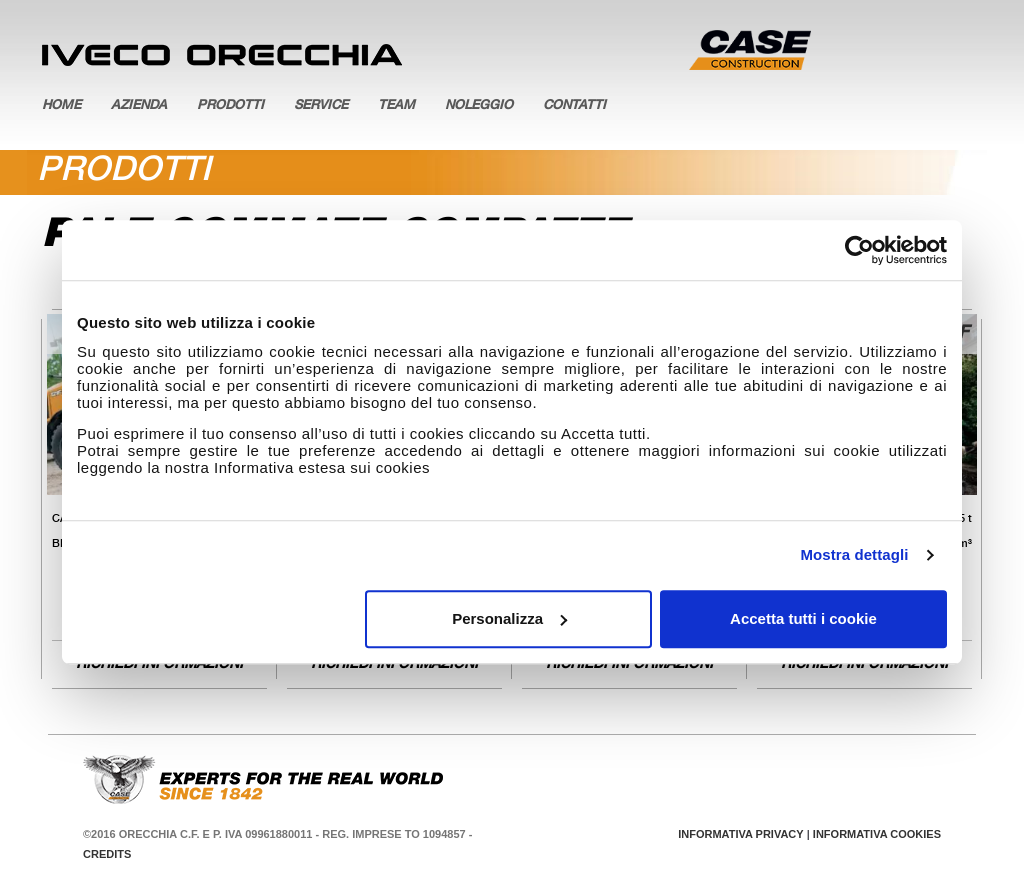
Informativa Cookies (877, 834)
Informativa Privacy (740, 834)
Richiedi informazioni (159, 665)
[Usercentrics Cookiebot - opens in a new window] (859, 250)
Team (396, 106)
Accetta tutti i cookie (803, 618)
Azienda (139, 106)
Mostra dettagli (854, 554)
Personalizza (509, 618)
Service (321, 106)
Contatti (574, 106)
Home (61, 106)
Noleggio (479, 106)
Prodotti (230, 106)
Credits (107, 854)
